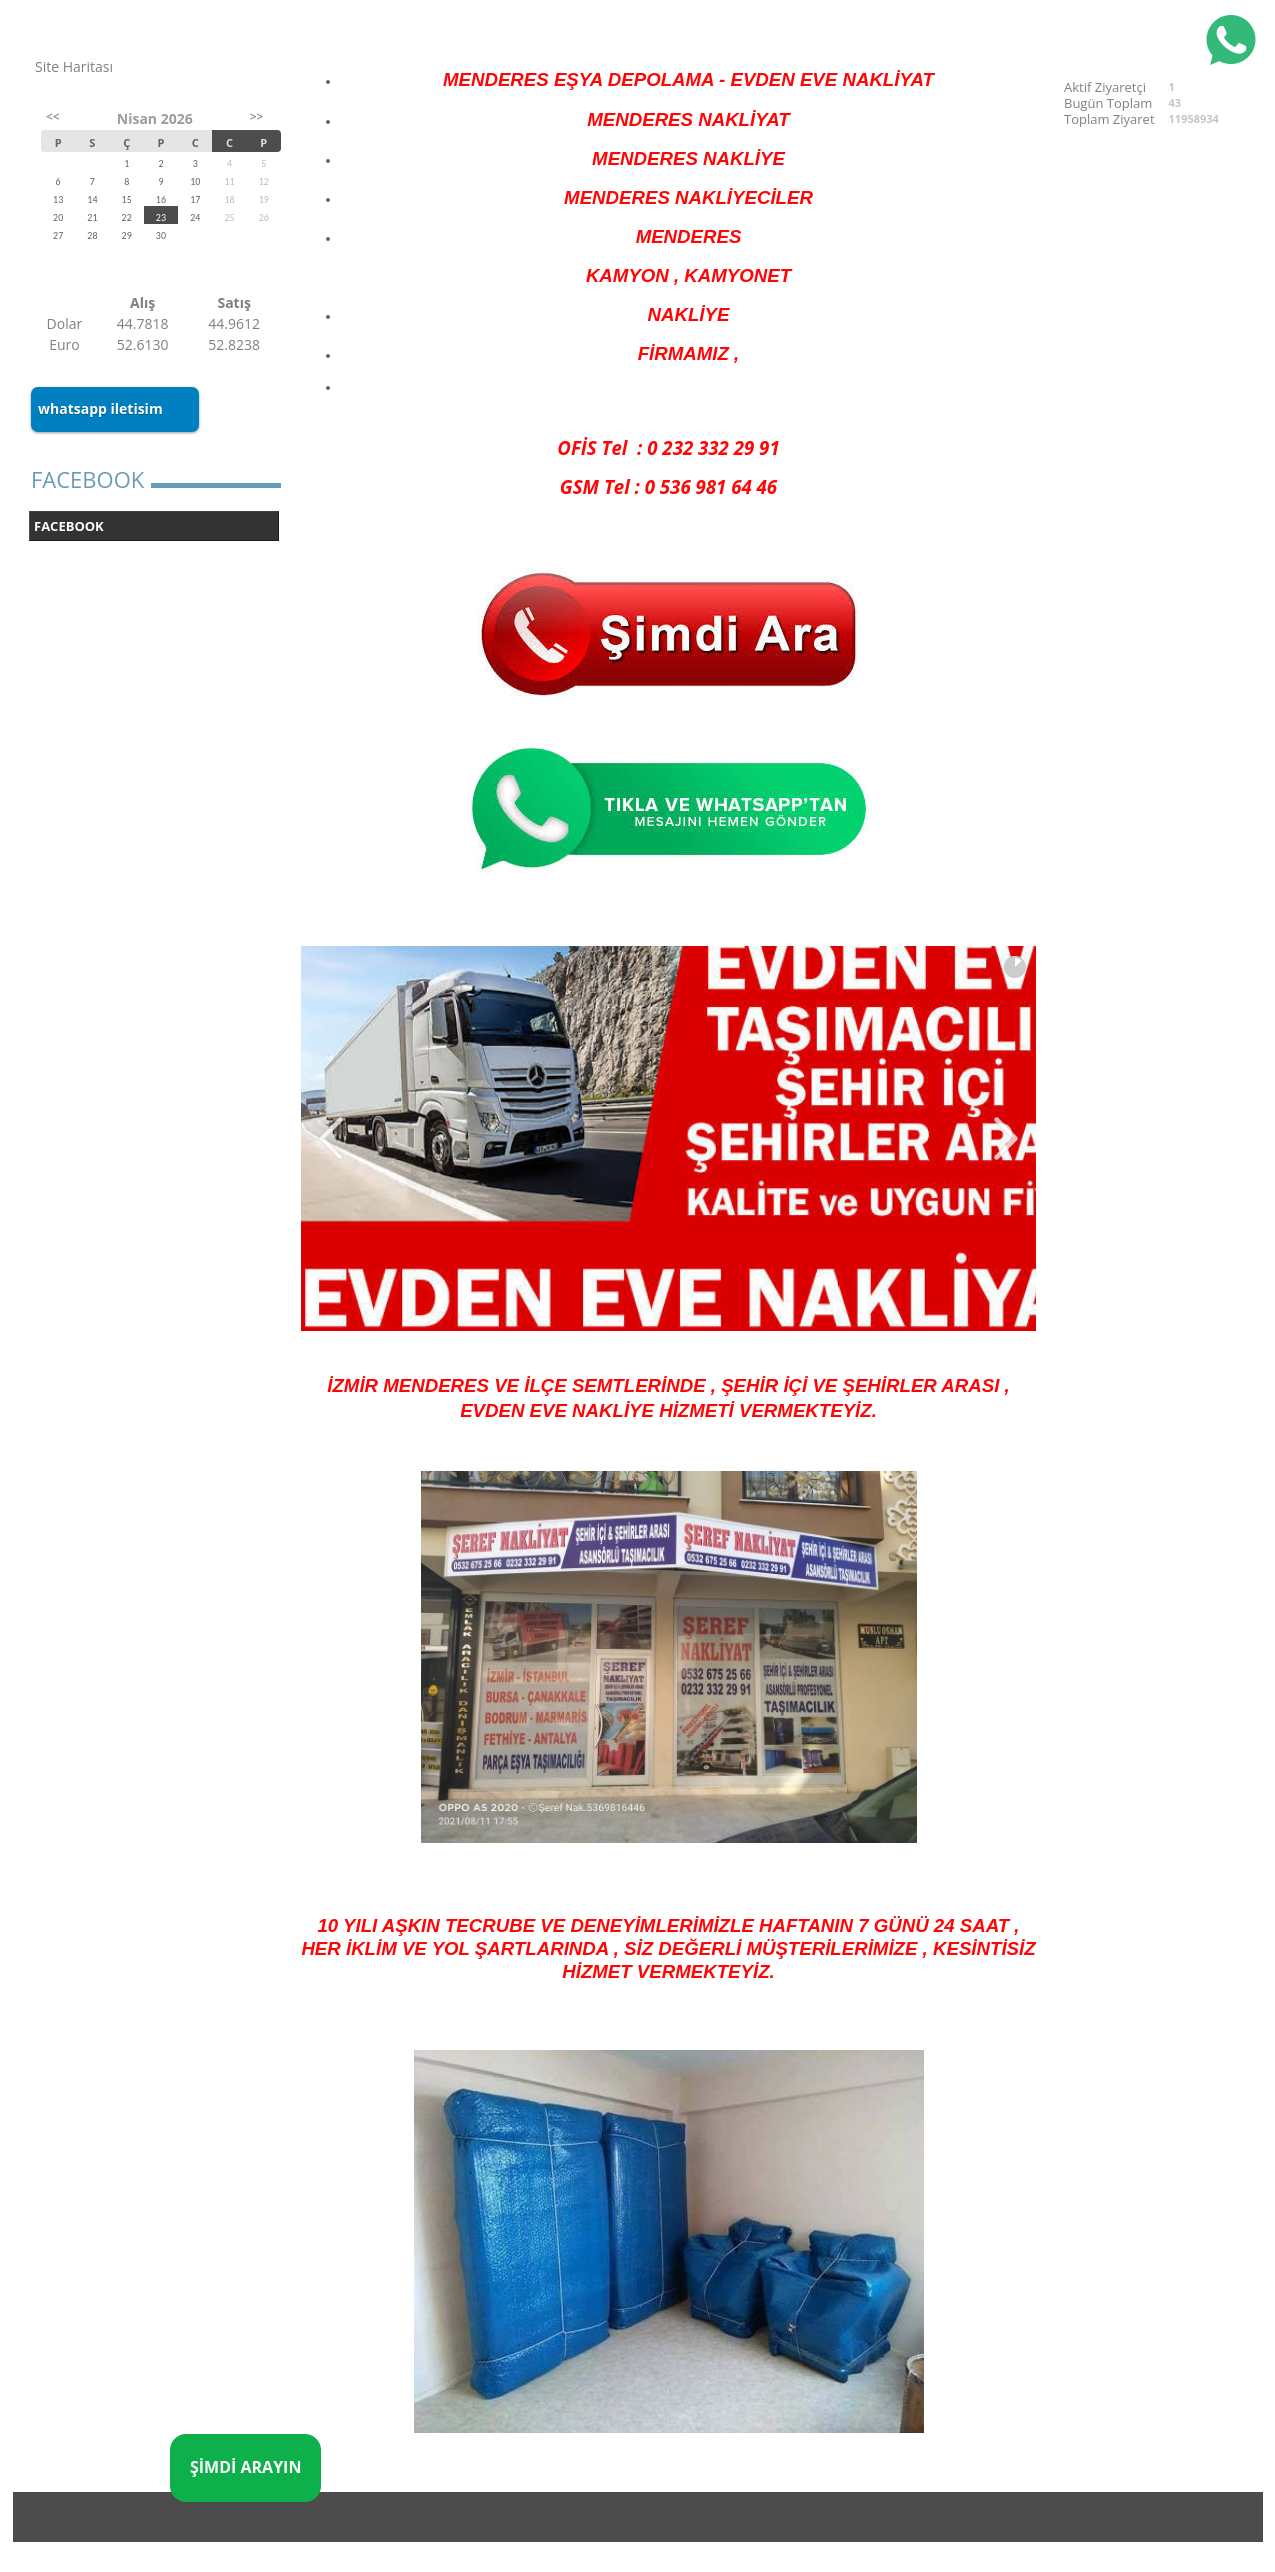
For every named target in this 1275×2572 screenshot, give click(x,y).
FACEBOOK (69, 526)
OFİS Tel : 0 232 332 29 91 (668, 447)
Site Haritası (74, 66)
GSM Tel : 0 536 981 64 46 (668, 486)
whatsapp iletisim (100, 408)
